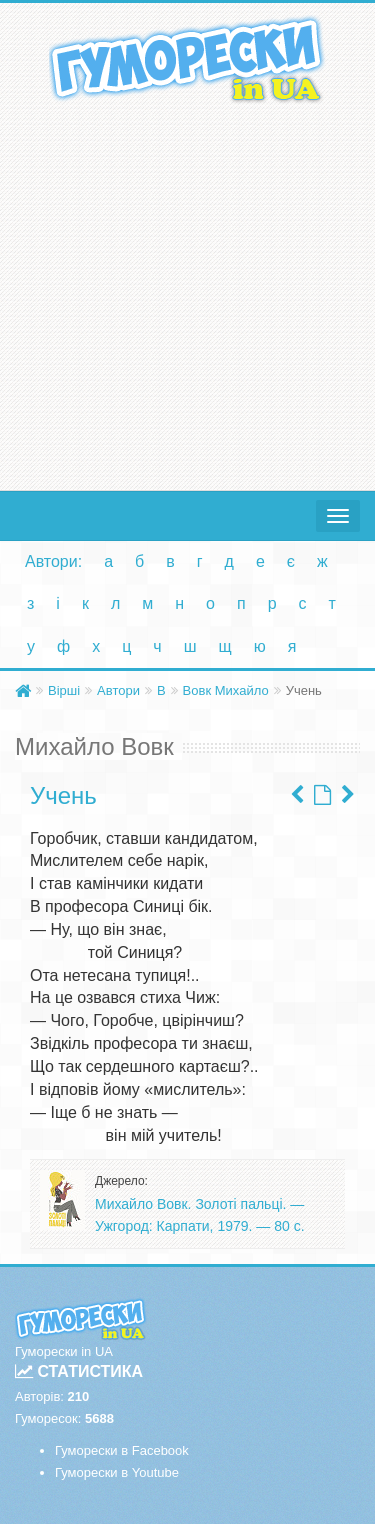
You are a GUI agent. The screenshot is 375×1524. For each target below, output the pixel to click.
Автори (118, 690)
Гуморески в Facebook (122, 1450)
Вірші (64, 690)
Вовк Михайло (226, 690)
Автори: (53, 561)
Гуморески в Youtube (117, 1472)
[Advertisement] (187, 292)
